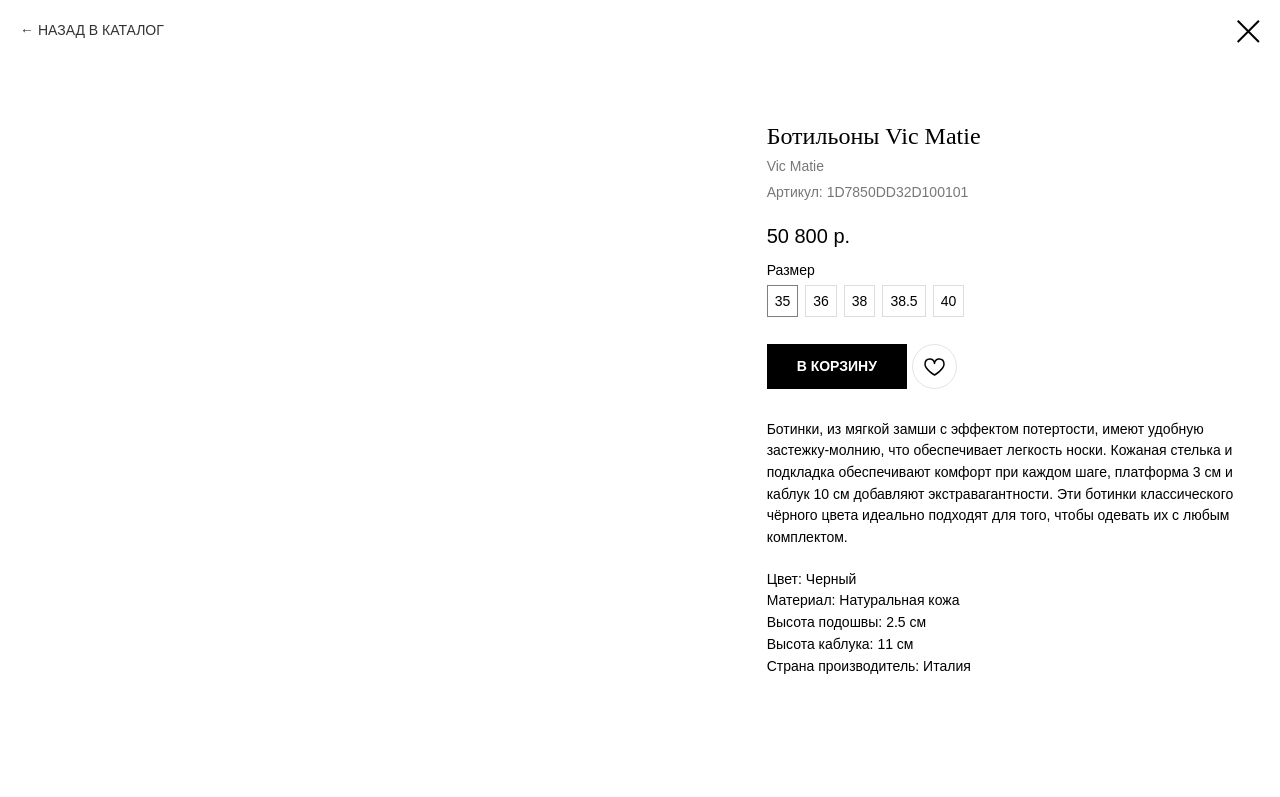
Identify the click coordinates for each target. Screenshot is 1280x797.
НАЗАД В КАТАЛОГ (101, 30)
